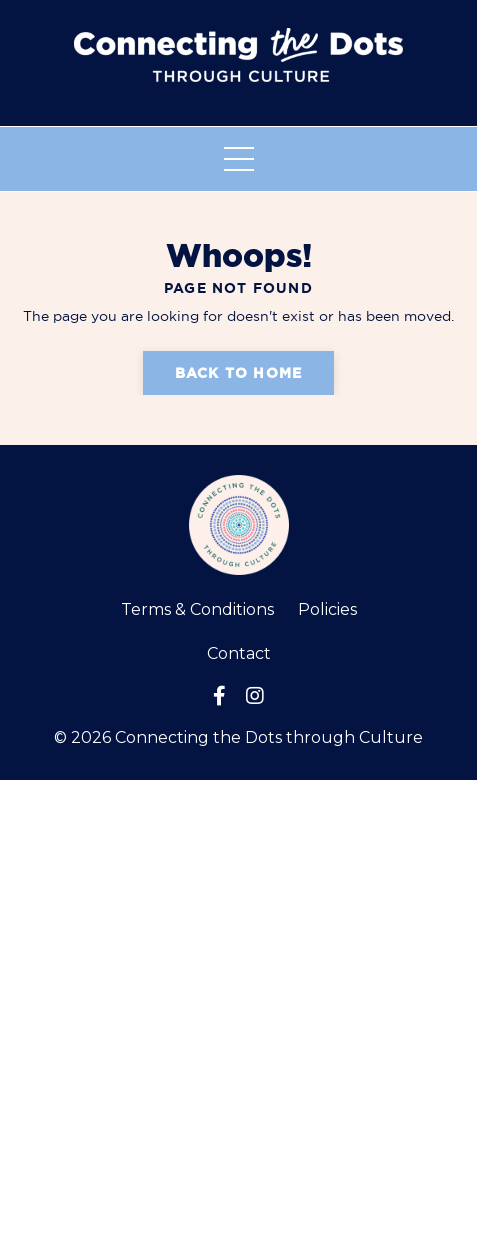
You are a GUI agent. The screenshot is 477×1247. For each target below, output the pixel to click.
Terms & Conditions (197, 609)
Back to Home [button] (238, 373)
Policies (327, 609)
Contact (239, 653)
